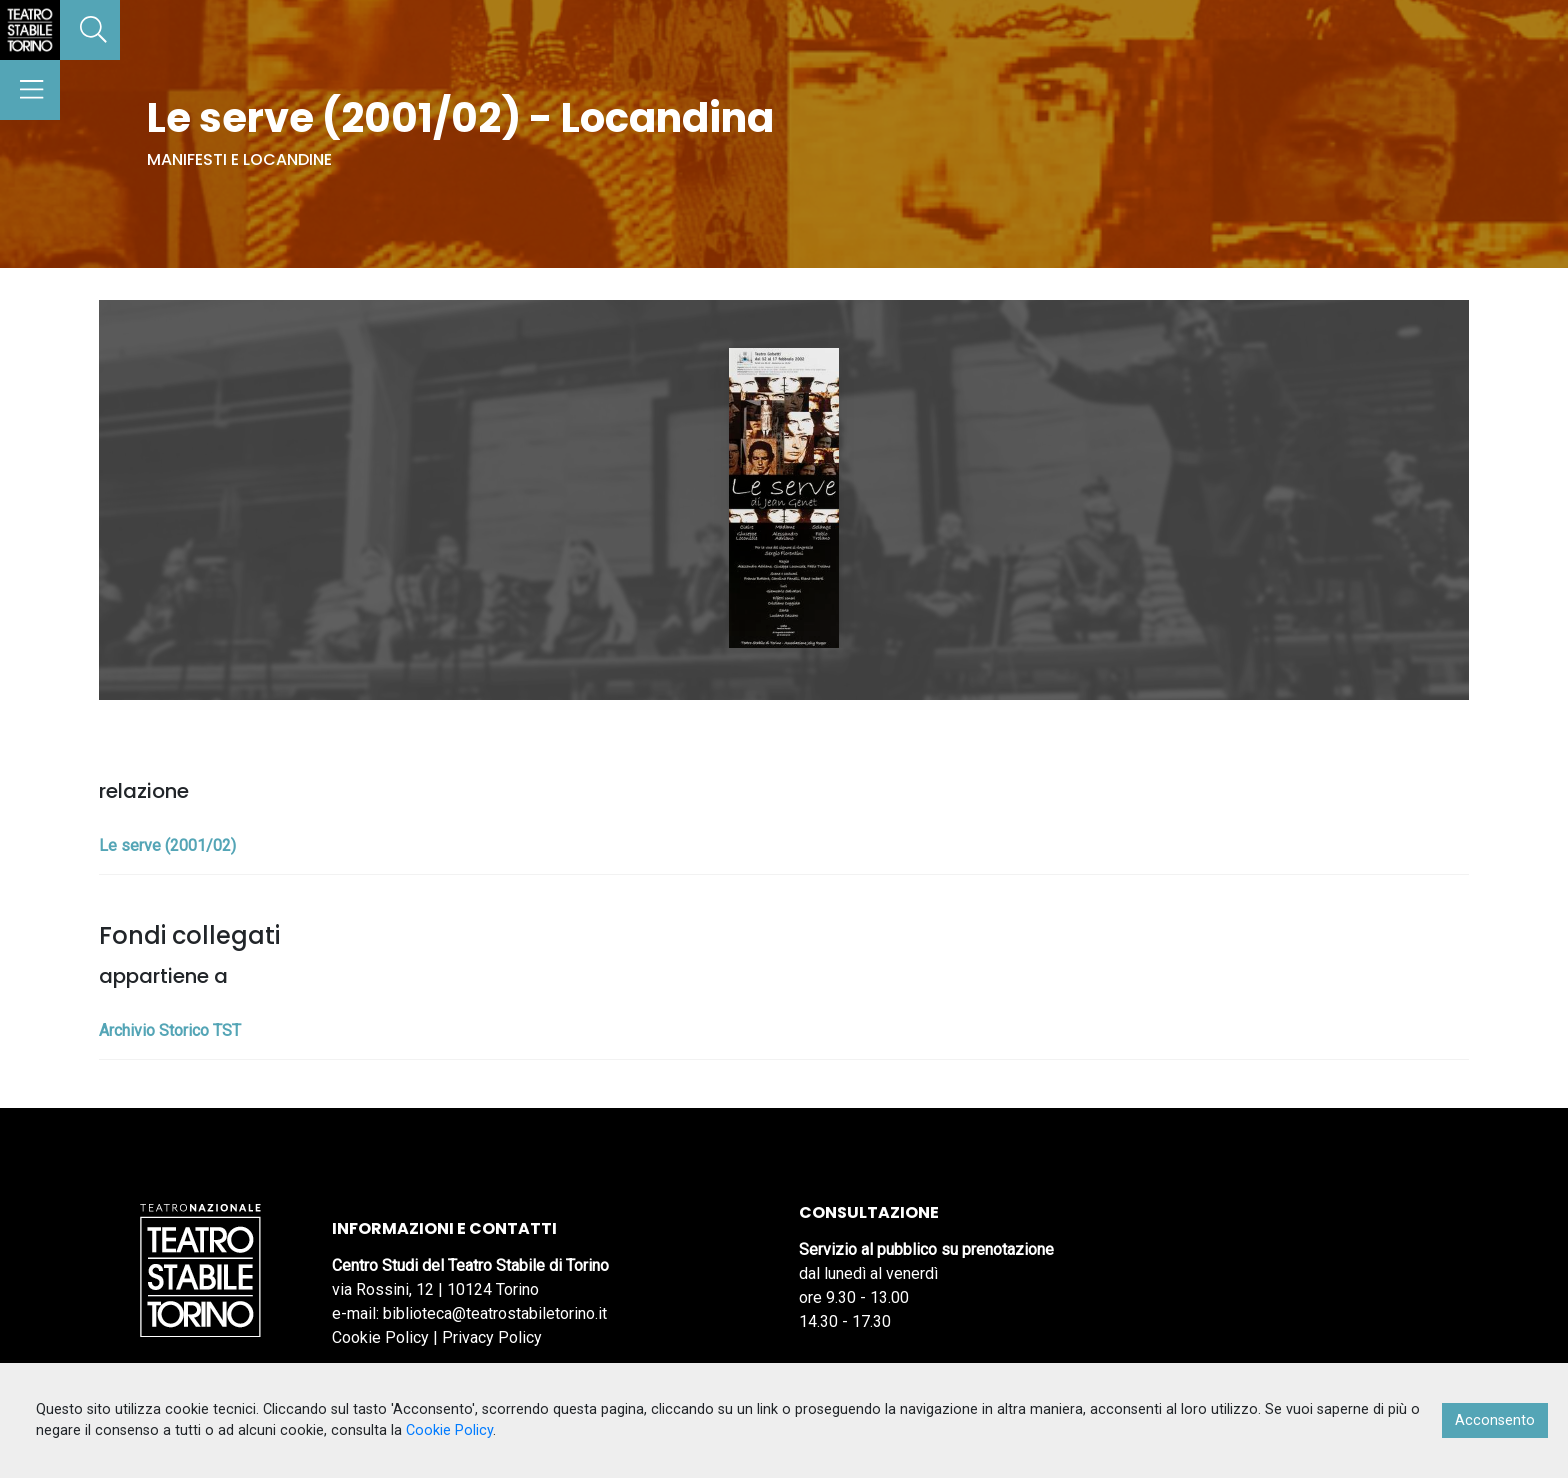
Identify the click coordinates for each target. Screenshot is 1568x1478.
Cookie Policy (380, 1337)
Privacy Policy (492, 1337)
